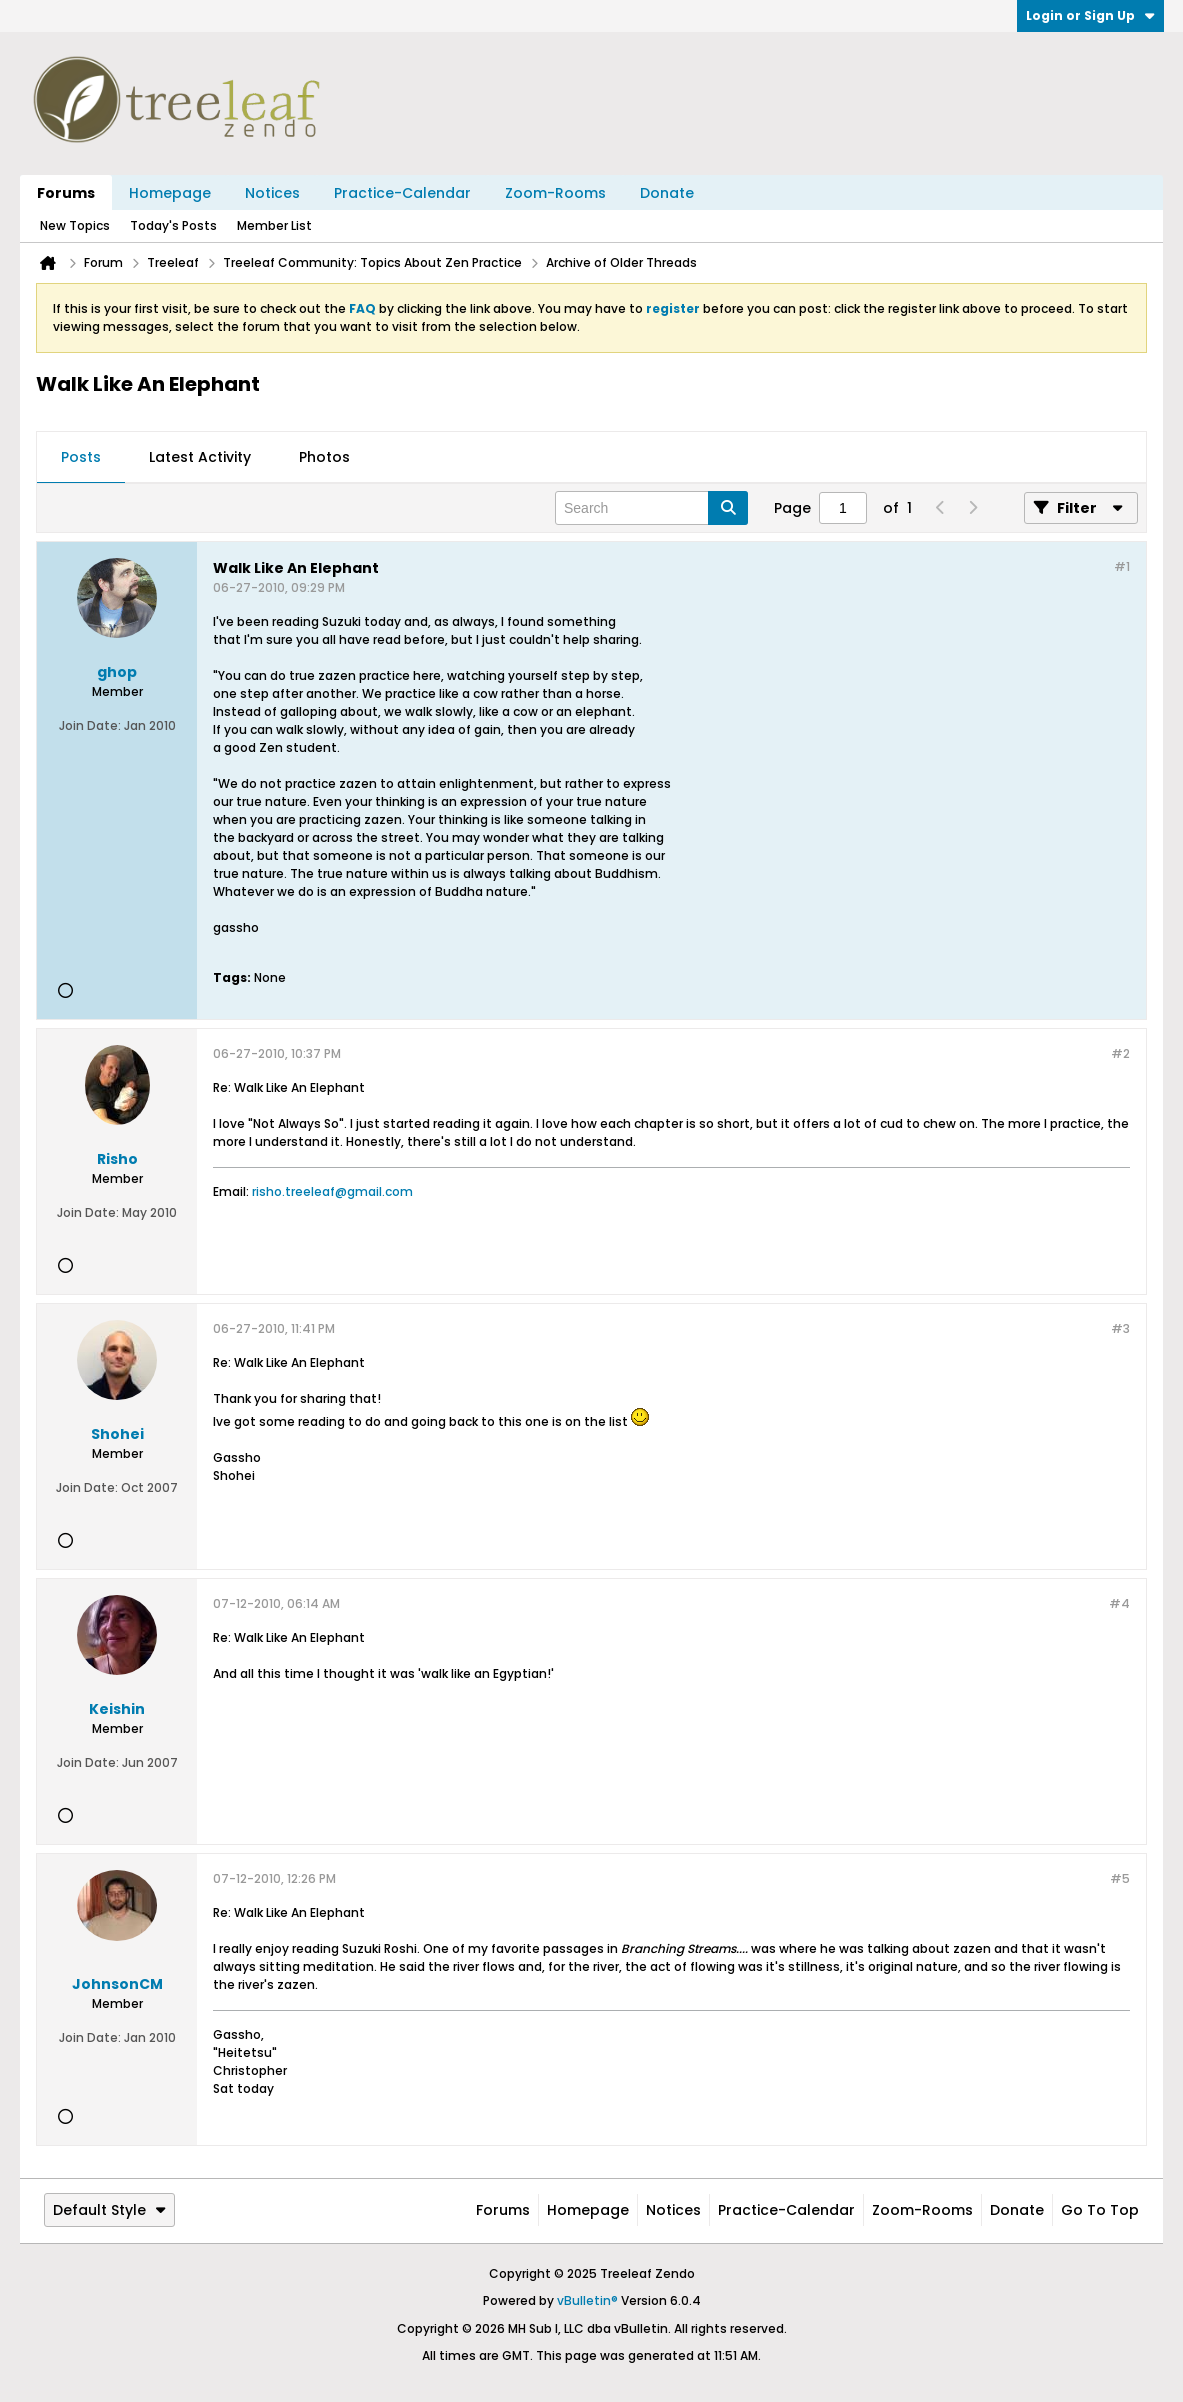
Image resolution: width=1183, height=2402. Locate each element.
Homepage (170, 193)
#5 (1120, 1878)
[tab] (81, 458)
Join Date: (90, 725)
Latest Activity (200, 457)
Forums (66, 193)
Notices (272, 193)
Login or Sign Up (1090, 15)
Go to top (1100, 2210)
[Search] (651, 508)
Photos (324, 457)
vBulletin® (587, 2300)
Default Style (109, 2210)
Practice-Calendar (402, 193)
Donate (667, 193)
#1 (1122, 566)
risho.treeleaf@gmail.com (332, 1191)
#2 (1120, 1053)
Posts (81, 457)
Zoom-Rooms (555, 193)
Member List (274, 225)
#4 (1119, 1603)
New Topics (75, 225)
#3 (1120, 1328)
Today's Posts (173, 225)
